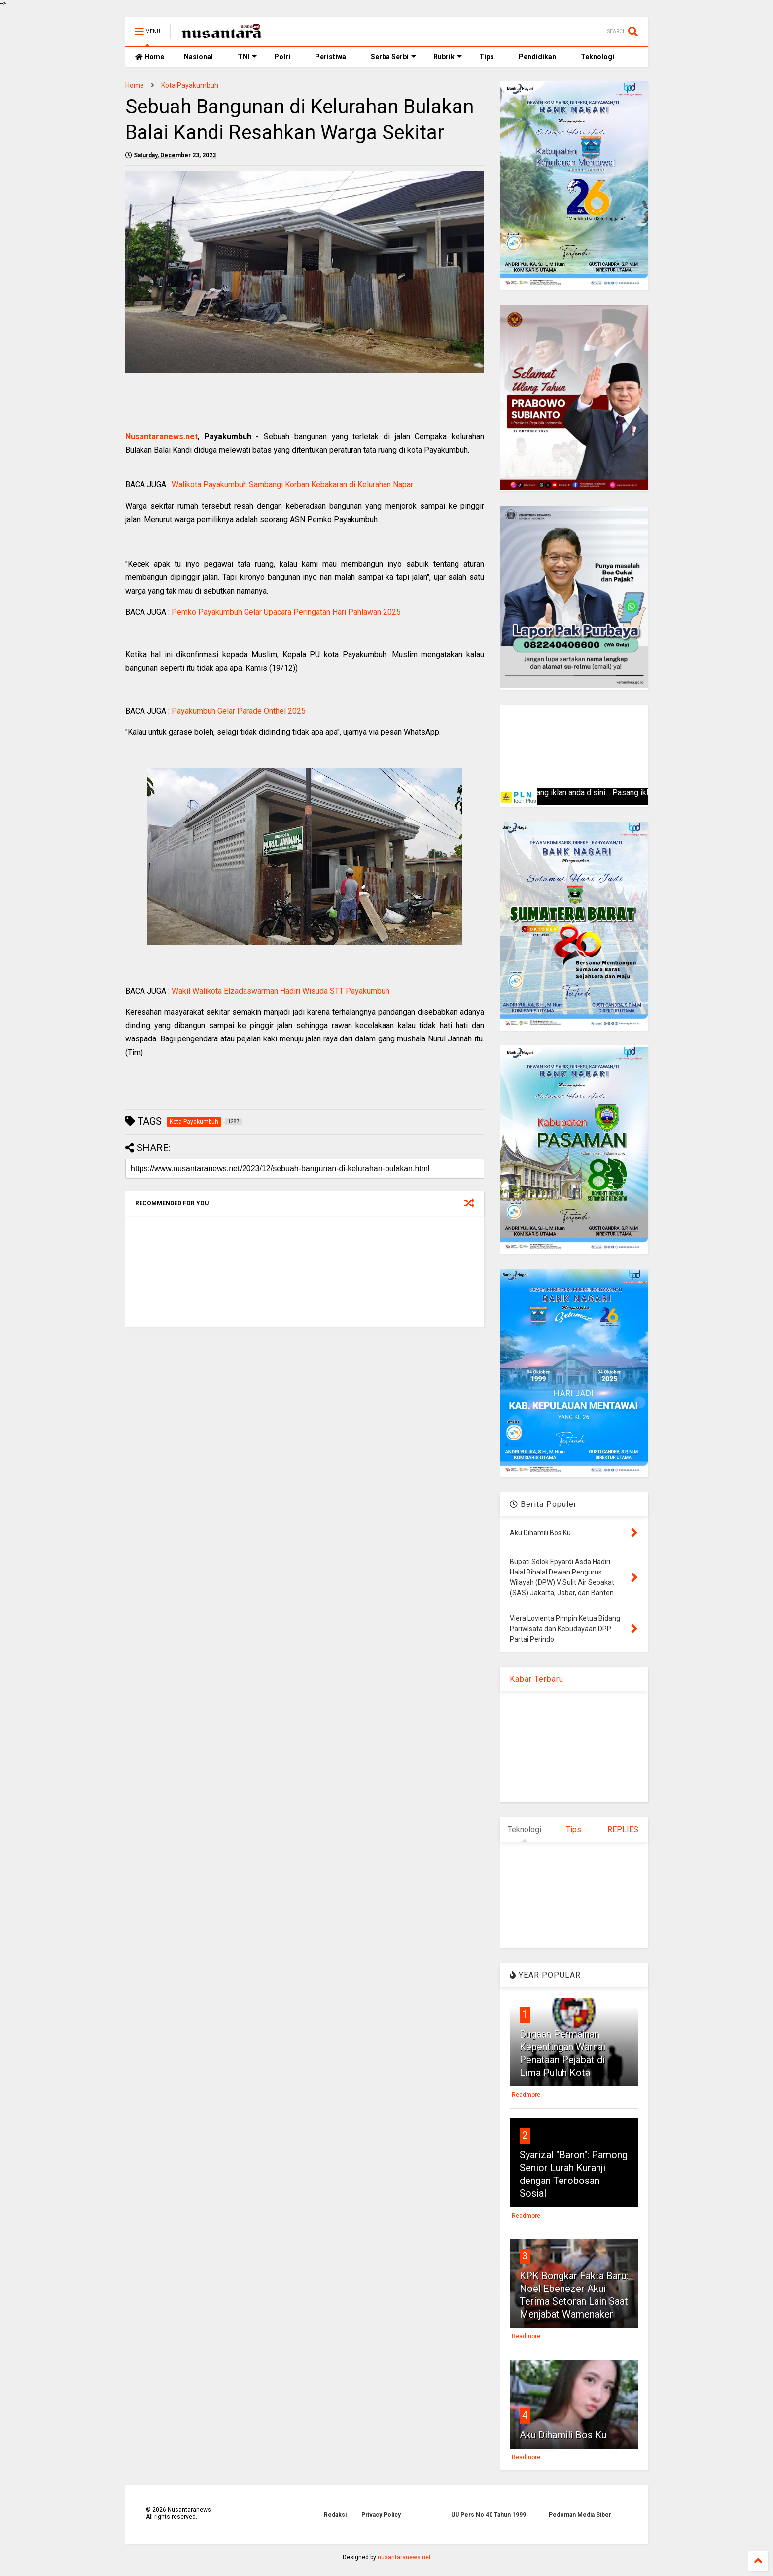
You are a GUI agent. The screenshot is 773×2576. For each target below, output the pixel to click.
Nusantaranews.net (161, 436)
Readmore (526, 2094)
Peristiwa (330, 57)
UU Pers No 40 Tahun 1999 (488, 2514)
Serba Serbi (393, 57)
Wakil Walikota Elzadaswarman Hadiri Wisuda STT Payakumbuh (280, 991)
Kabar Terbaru (536, 1678)
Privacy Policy (381, 2514)
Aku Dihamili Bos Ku (563, 2435)
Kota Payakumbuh (189, 85)
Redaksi (335, 2514)
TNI (247, 57)
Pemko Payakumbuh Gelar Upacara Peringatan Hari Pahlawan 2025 (286, 612)
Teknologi (597, 57)
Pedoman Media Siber (580, 2514)
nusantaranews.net (404, 2557)
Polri (282, 57)
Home (149, 57)
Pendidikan (537, 57)
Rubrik (447, 57)
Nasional (198, 57)
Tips (486, 57)
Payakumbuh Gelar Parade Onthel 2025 (239, 711)
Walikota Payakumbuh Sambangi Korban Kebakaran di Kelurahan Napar (292, 484)
